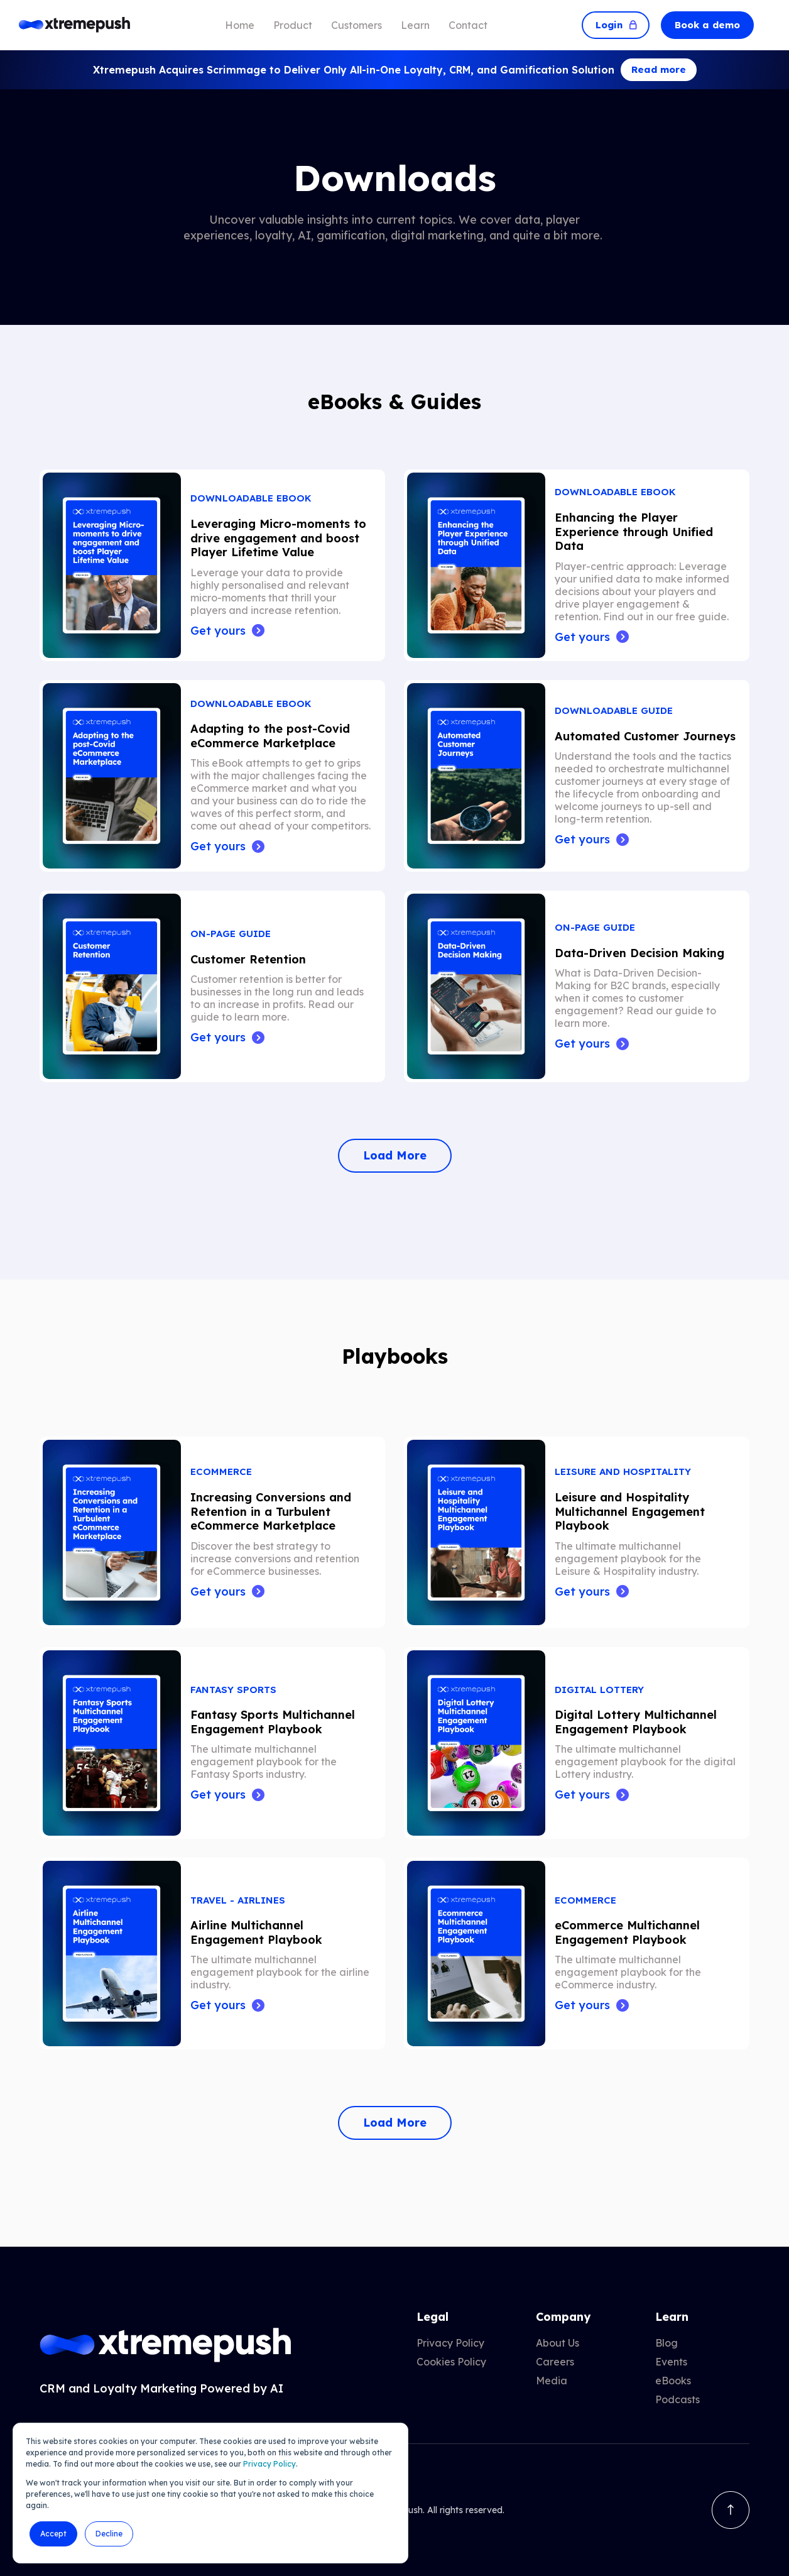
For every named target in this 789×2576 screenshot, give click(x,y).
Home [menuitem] (239, 25)
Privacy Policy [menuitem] (450, 2343)
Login (616, 25)
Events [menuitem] (671, 2361)
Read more (658, 69)
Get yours (218, 630)
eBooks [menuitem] (673, 2380)
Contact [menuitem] (468, 25)
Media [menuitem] (551, 2380)
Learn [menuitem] (415, 25)
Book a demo (707, 25)
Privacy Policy (269, 2464)
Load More (395, 1155)
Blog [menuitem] (666, 2343)
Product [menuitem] (292, 25)
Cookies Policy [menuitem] (451, 2361)
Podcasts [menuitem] (677, 2399)
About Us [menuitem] (557, 2343)
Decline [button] (108, 2533)
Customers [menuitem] (356, 25)
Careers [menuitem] (555, 2361)
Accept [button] (53, 2533)
